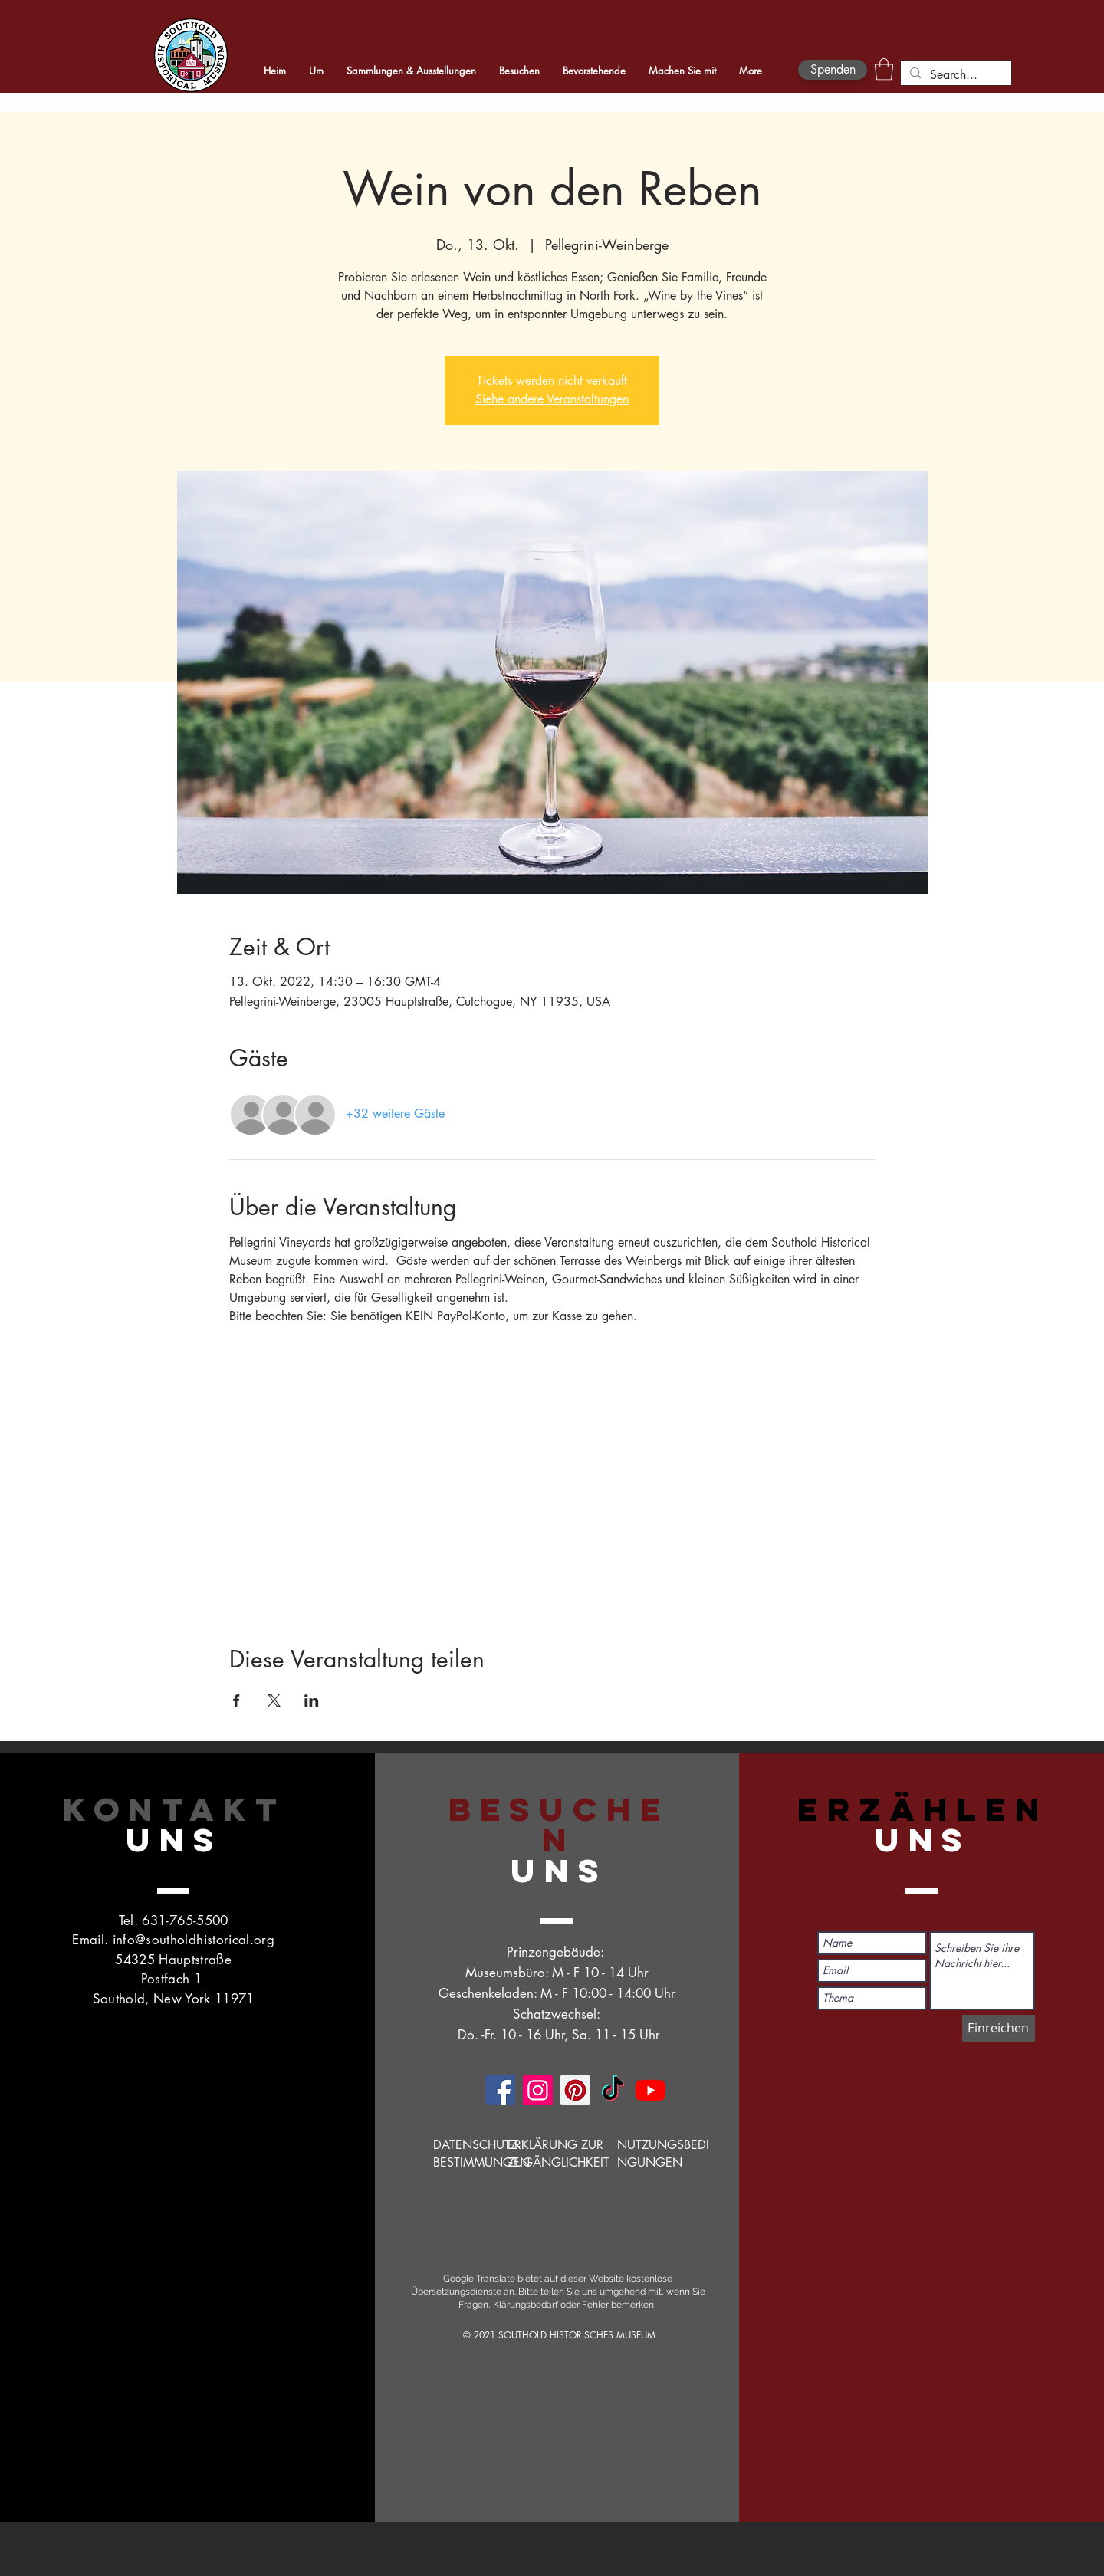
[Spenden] (832, 70)
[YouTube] (650, 2090)
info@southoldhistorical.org (193, 1939)
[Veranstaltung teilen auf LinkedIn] (311, 1700)
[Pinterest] (575, 2090)
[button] (884, 69)
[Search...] (954, 75)
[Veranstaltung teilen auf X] (274, 1700)
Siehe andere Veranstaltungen (552, 399)
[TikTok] (613, 2090)
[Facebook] (500, 2090)
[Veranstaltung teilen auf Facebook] (236, 1700)
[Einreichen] (998, 2028)
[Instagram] (538, 2090)
